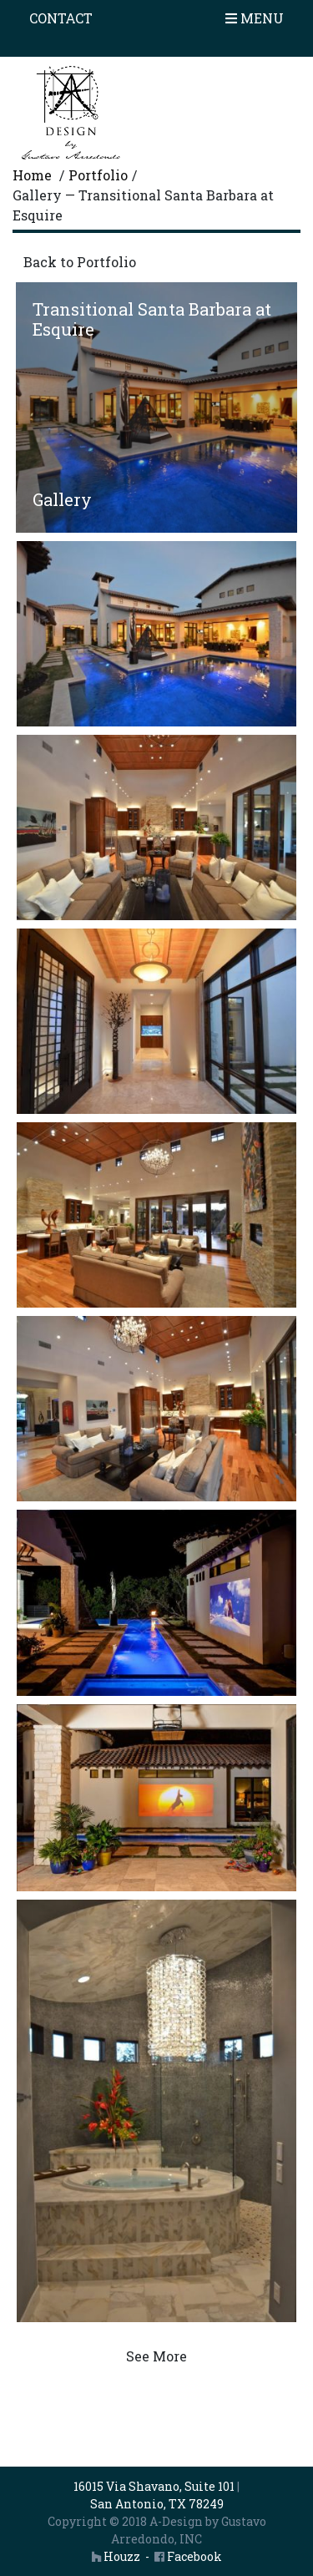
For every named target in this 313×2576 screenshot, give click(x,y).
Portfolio (98, 175)
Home (32, 175)
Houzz (116, 2556)
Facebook (188, 2556)
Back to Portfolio (79, 262)
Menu (254, 18)
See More (156, 2356)
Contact (61, 18)
